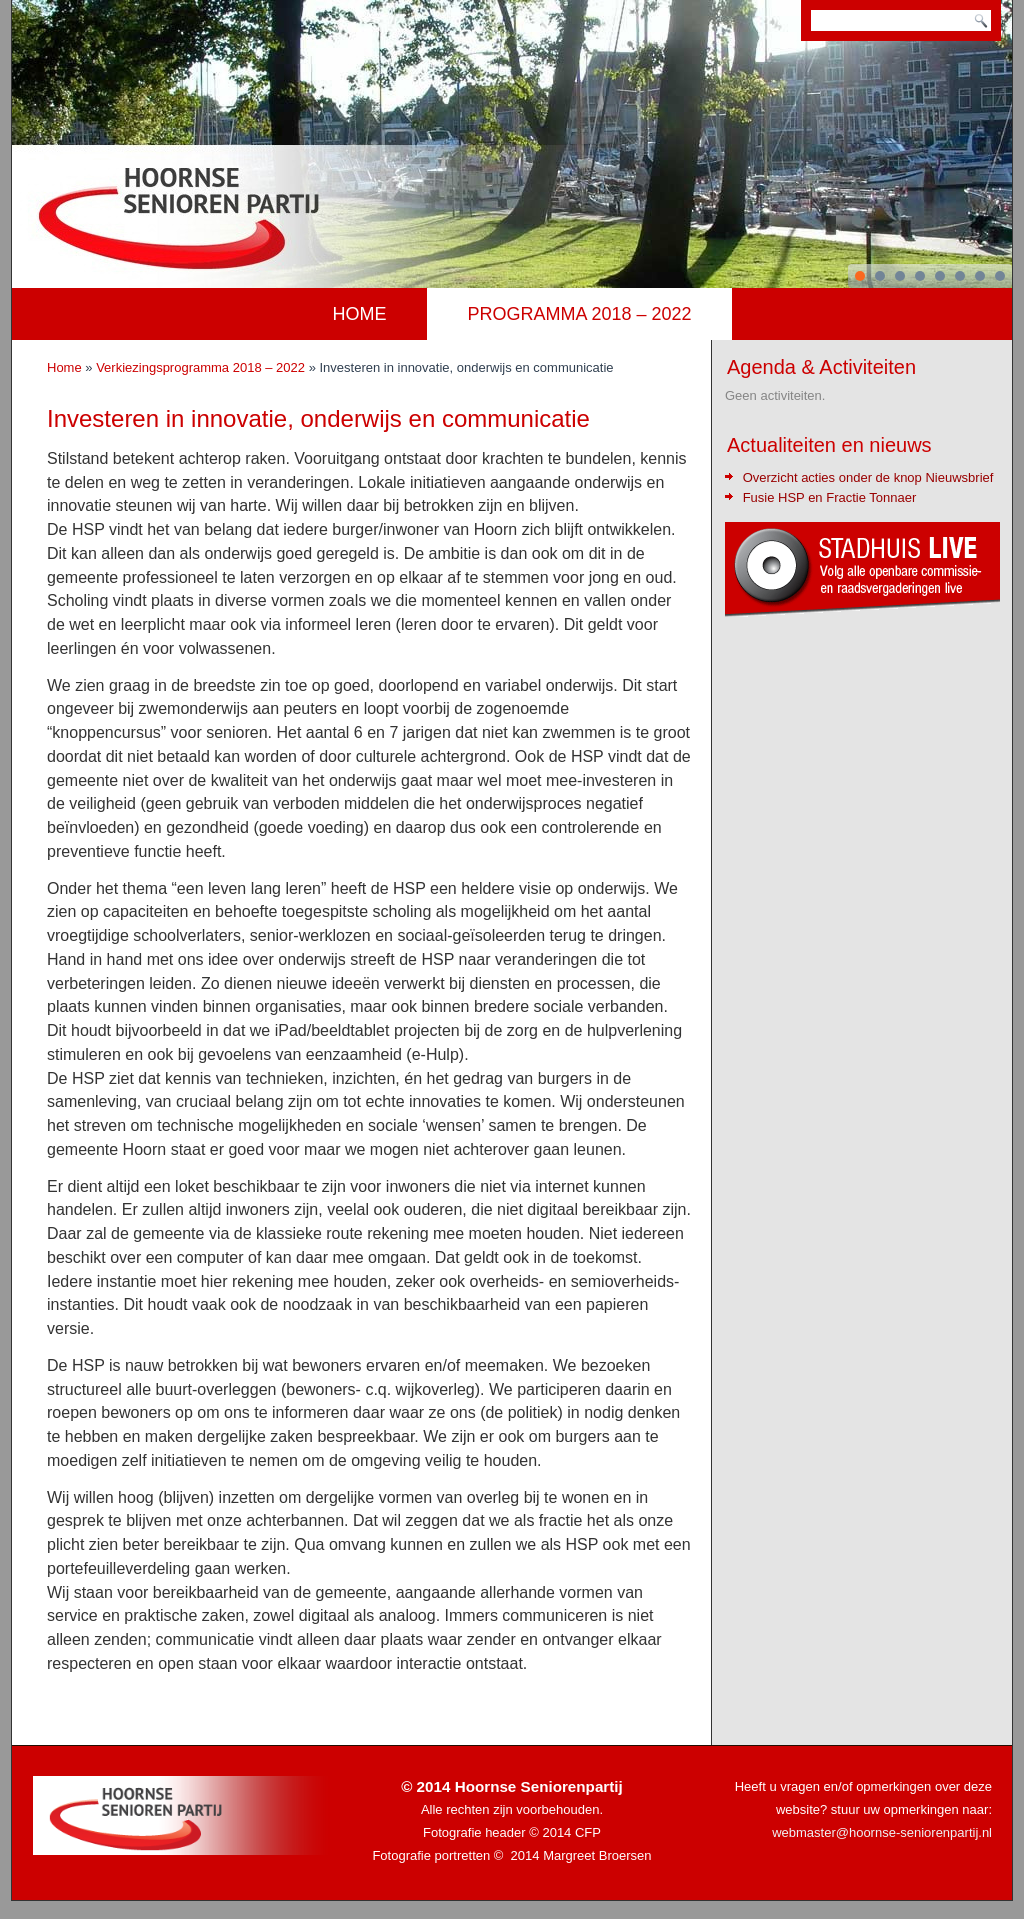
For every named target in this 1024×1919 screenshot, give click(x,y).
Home (360, 314)
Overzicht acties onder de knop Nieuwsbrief (868, 477)
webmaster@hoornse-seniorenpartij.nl (882, 1832)
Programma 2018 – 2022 (580, 314)
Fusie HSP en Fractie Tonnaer (830, 497)
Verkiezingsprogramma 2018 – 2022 (200, 367)
